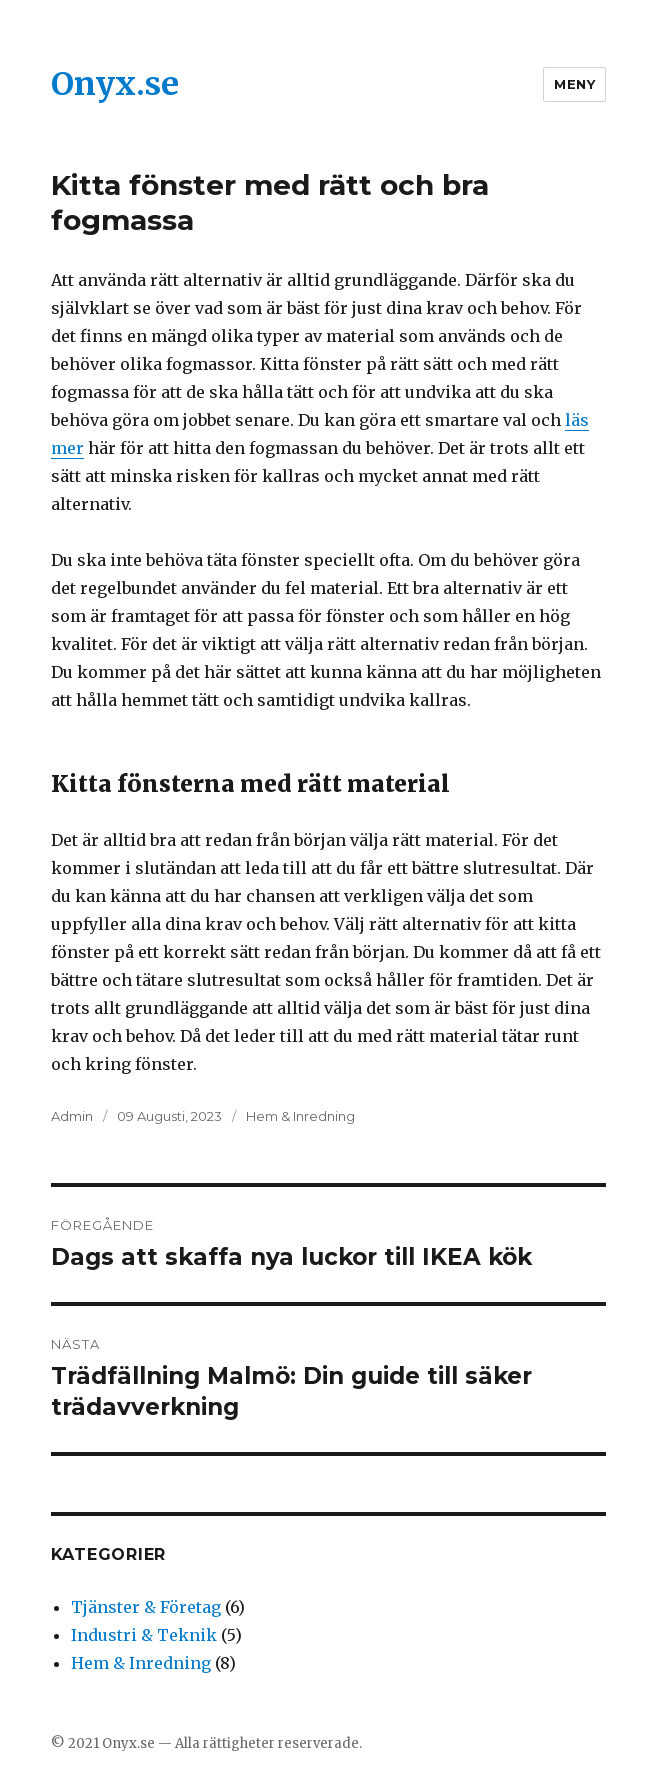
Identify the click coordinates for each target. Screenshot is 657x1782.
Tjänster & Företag (146, 1607)
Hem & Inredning (300, 1116)
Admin (72, 1116)
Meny (574, 84)
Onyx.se (115, 84)
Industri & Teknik (144, 1635)
